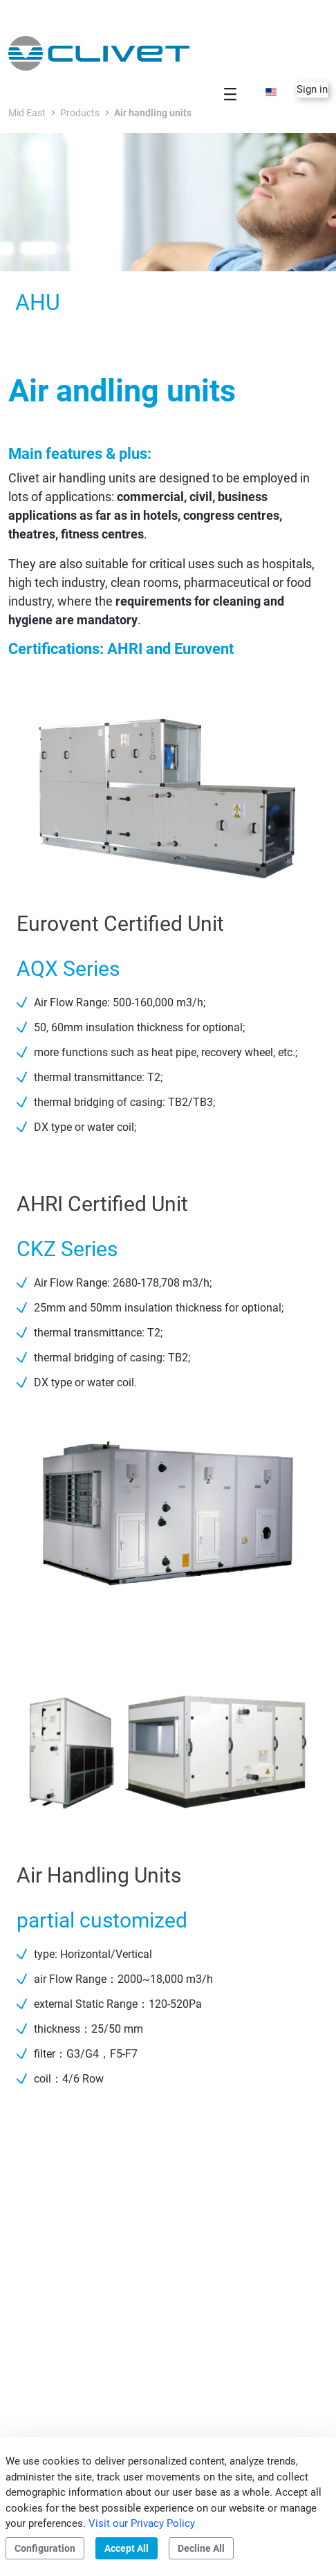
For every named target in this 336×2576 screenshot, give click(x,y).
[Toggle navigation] (230, 94)
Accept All (126, 2548)
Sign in (312, 89)
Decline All (201, 2548)
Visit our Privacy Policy (141, 2523)
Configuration (45, 2548)
